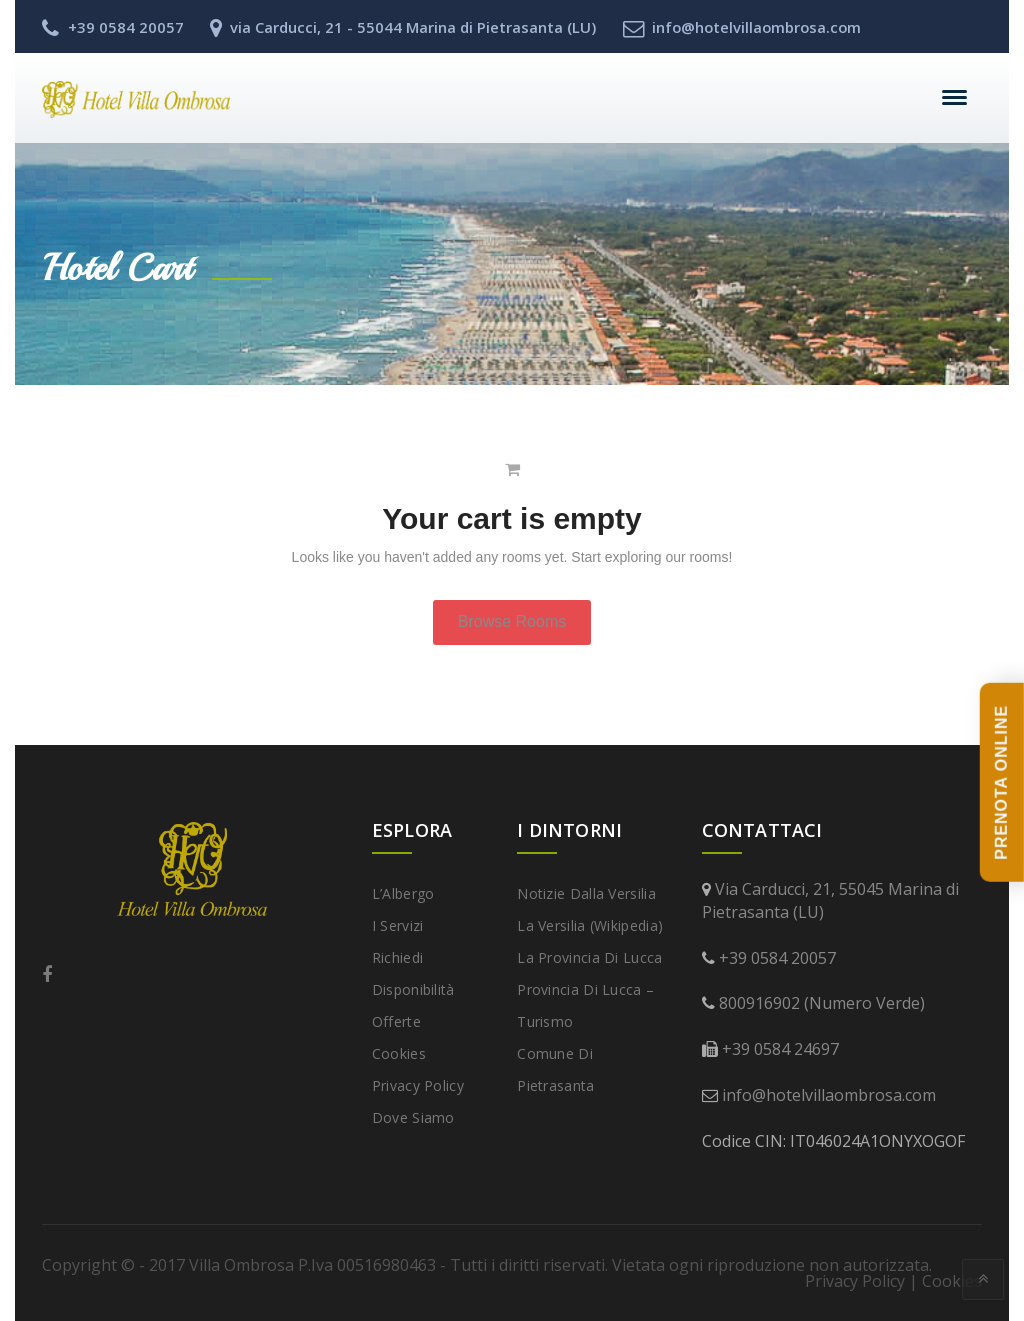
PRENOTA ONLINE (1001, 782)
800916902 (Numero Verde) (822, 1003)
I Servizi (398, 925)
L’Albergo (403, 893)
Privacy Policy (418, 1085)
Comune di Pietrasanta (555, 1069)
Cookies (399, 1053)
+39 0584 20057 (777, 958)
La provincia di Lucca (589, 957)
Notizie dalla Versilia (586, 893)
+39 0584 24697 (780, 1049)
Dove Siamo (413, 1117)
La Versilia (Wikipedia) (590, 925)
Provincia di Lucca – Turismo (585, 1005)
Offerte (396, 1021)
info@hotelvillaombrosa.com (829, 1095)
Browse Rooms (512, 621)
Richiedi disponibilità (413, 973)
